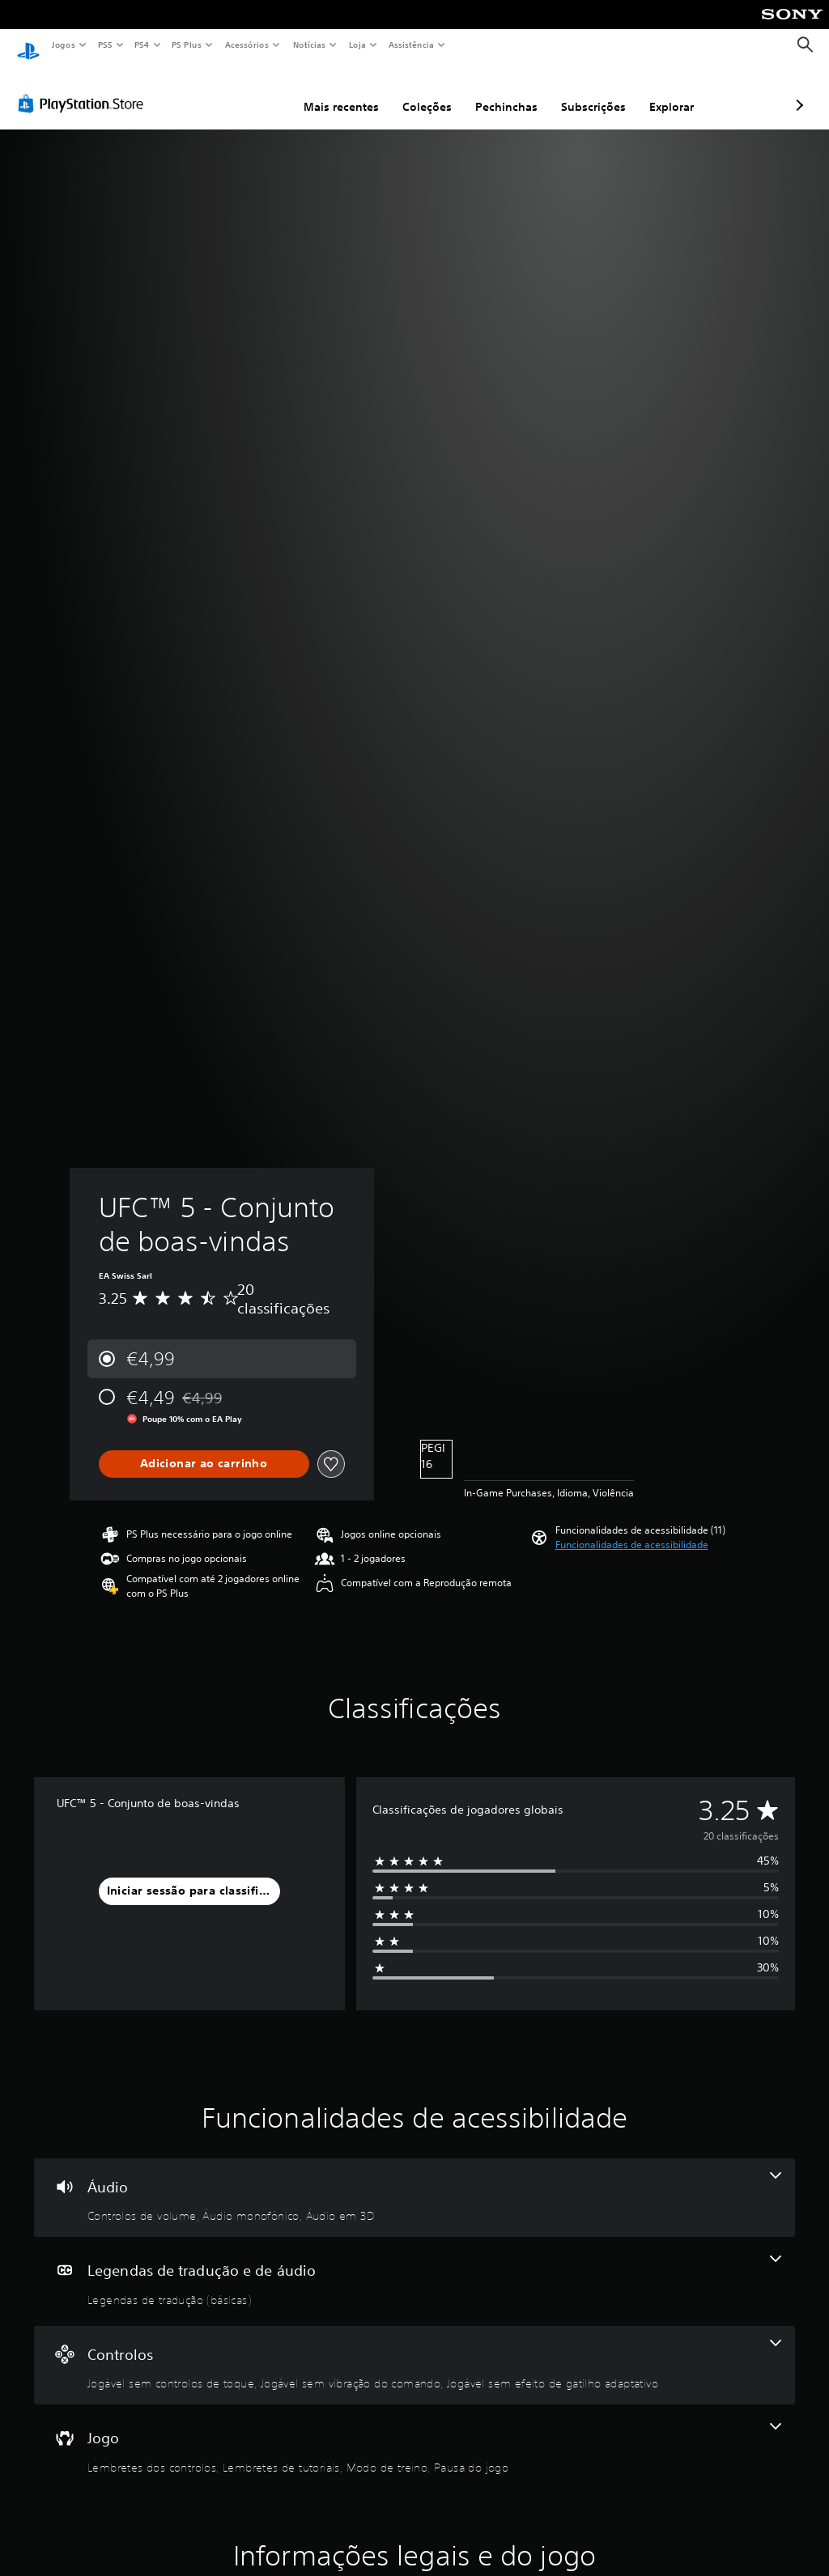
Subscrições (507, 91)
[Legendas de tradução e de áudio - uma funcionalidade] (414, 2267)
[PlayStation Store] (84, 88)
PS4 (142, 44)
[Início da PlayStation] (28, 45)
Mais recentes (255, 91)
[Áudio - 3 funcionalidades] (414, 2182)
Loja (358, 44)
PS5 (105, 44)
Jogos (62, 44)
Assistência (410, 44)
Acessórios (246, 44)
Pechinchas (420, 91)
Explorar (585, 91)
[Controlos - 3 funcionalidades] (414, 2350)
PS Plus (187, 44)
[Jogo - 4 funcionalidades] (414, 2434)
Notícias (308, 44)
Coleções (341, 91)
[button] (631, 1530)
